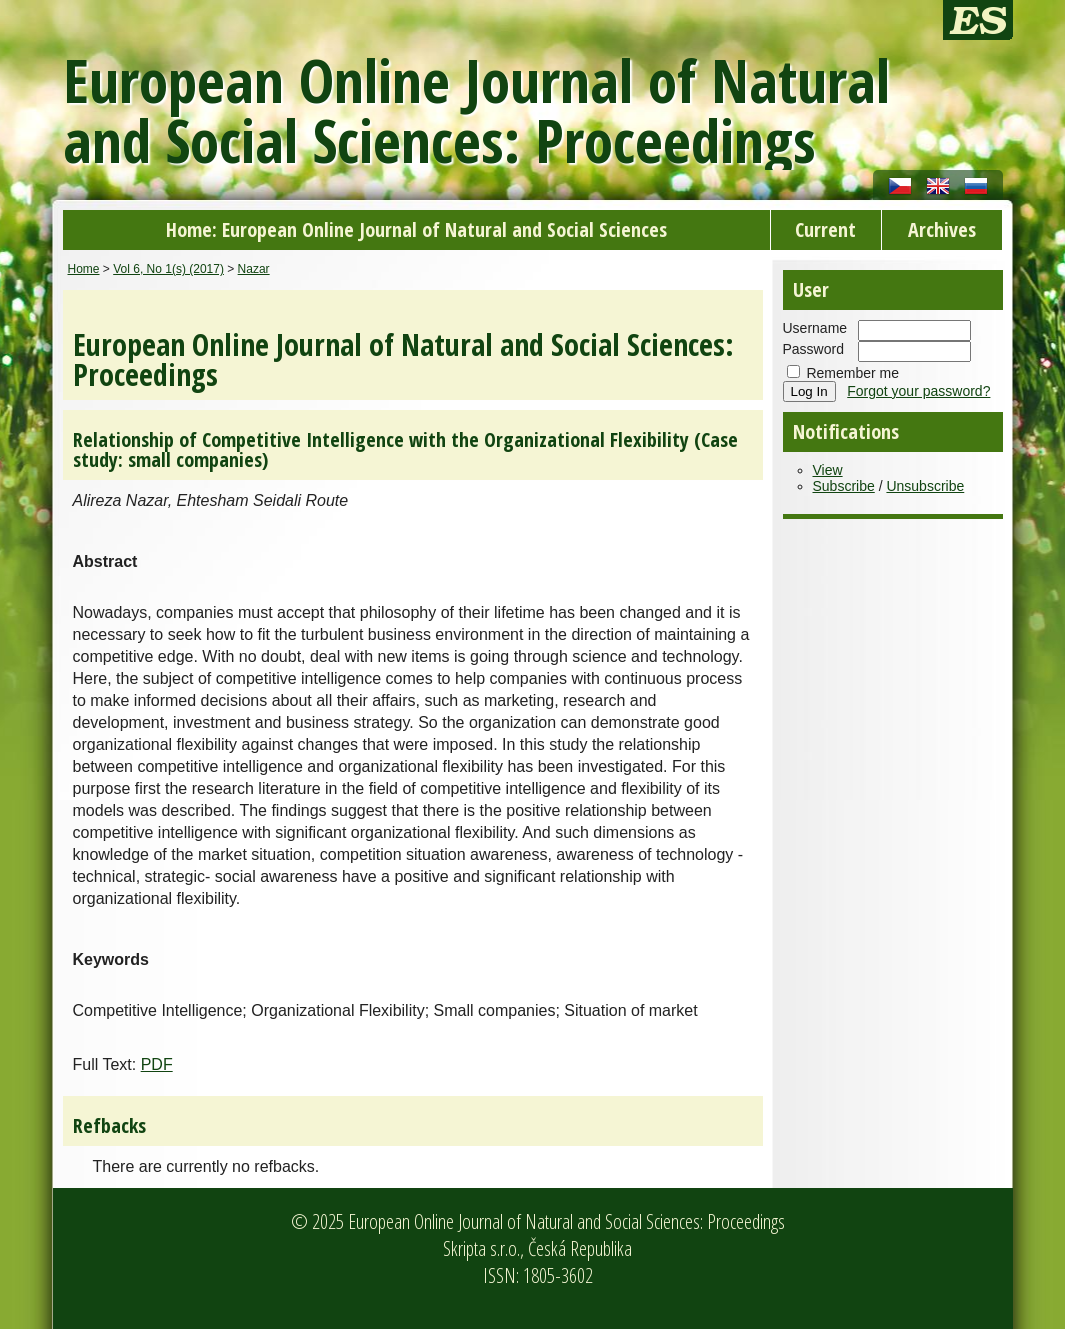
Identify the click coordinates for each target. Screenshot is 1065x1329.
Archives (942, 229)
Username (815, 328)
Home (84, 269)
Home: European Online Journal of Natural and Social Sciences (416, 229)
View (828, 470)
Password (813, 349)
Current (825, 229)
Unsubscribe (925, 486)
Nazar (254, 269)
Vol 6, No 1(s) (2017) (168, 269)
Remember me (852, 373)
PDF (157, 1064)
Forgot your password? (918, 391)
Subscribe (844, 486)
